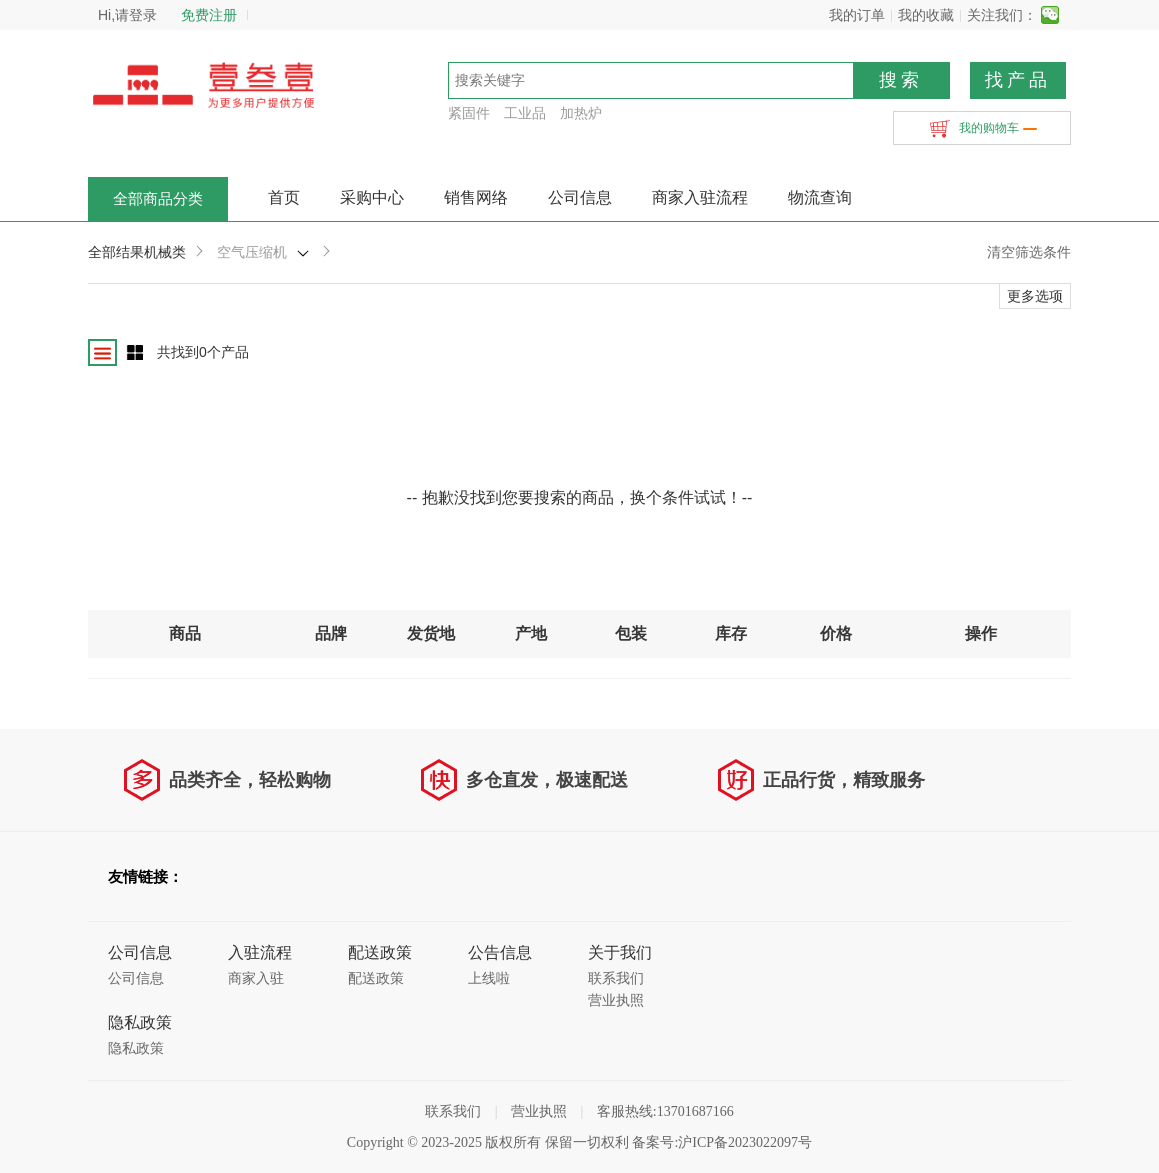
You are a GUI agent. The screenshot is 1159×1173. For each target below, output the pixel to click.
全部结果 (116, 252)
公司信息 (580, 197)
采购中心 (372, 197)
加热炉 (581, 113)
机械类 (165, 252)
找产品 (1018, 80)
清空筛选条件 (1029, 252)
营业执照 (616, 1000)
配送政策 (376, 978)
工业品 (525, 113)
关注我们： (1002, 15)
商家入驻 (256, 978)
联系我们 (616, 978)
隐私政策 (136, 1048)
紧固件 (469, 113)
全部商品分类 (158, 199)
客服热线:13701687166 (665, 1111)
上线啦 (489, 978)
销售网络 (476, 197)
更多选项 (1035, 296)
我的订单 (857, 15)
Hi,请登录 (127, 15)
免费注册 (209, 15)
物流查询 (820, 197)
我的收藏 (926, 15)
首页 (284, 197)
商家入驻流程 (700, 197)
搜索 (901, 80)
